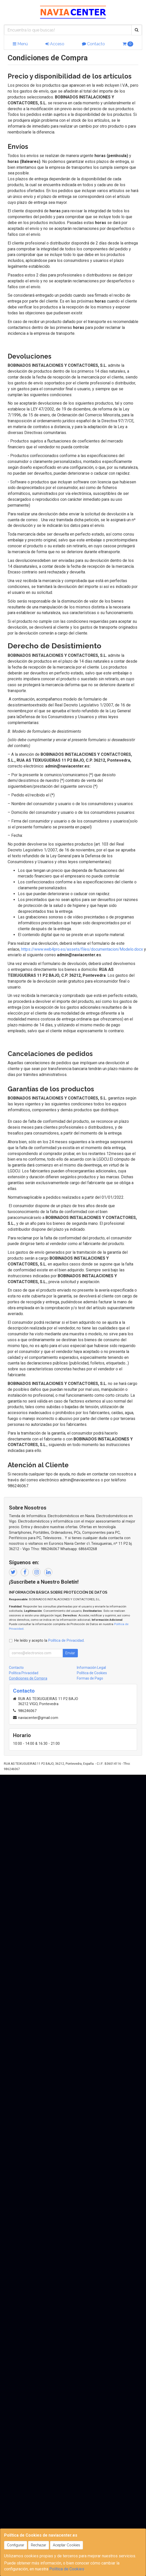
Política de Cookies (66, 2569)
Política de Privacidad (66, 1640)
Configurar (15, 2545)
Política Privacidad (23, 1673)
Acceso (54, 43)
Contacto (93, 43)
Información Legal (91, 1667)
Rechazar (38, 2545)
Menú (20, 43)
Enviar (70, 1653)
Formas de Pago (90, 1678)
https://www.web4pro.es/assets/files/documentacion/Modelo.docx (82, 949)
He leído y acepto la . (49, 1640)
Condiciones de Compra (28, 1678)
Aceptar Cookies (66, 2545)
